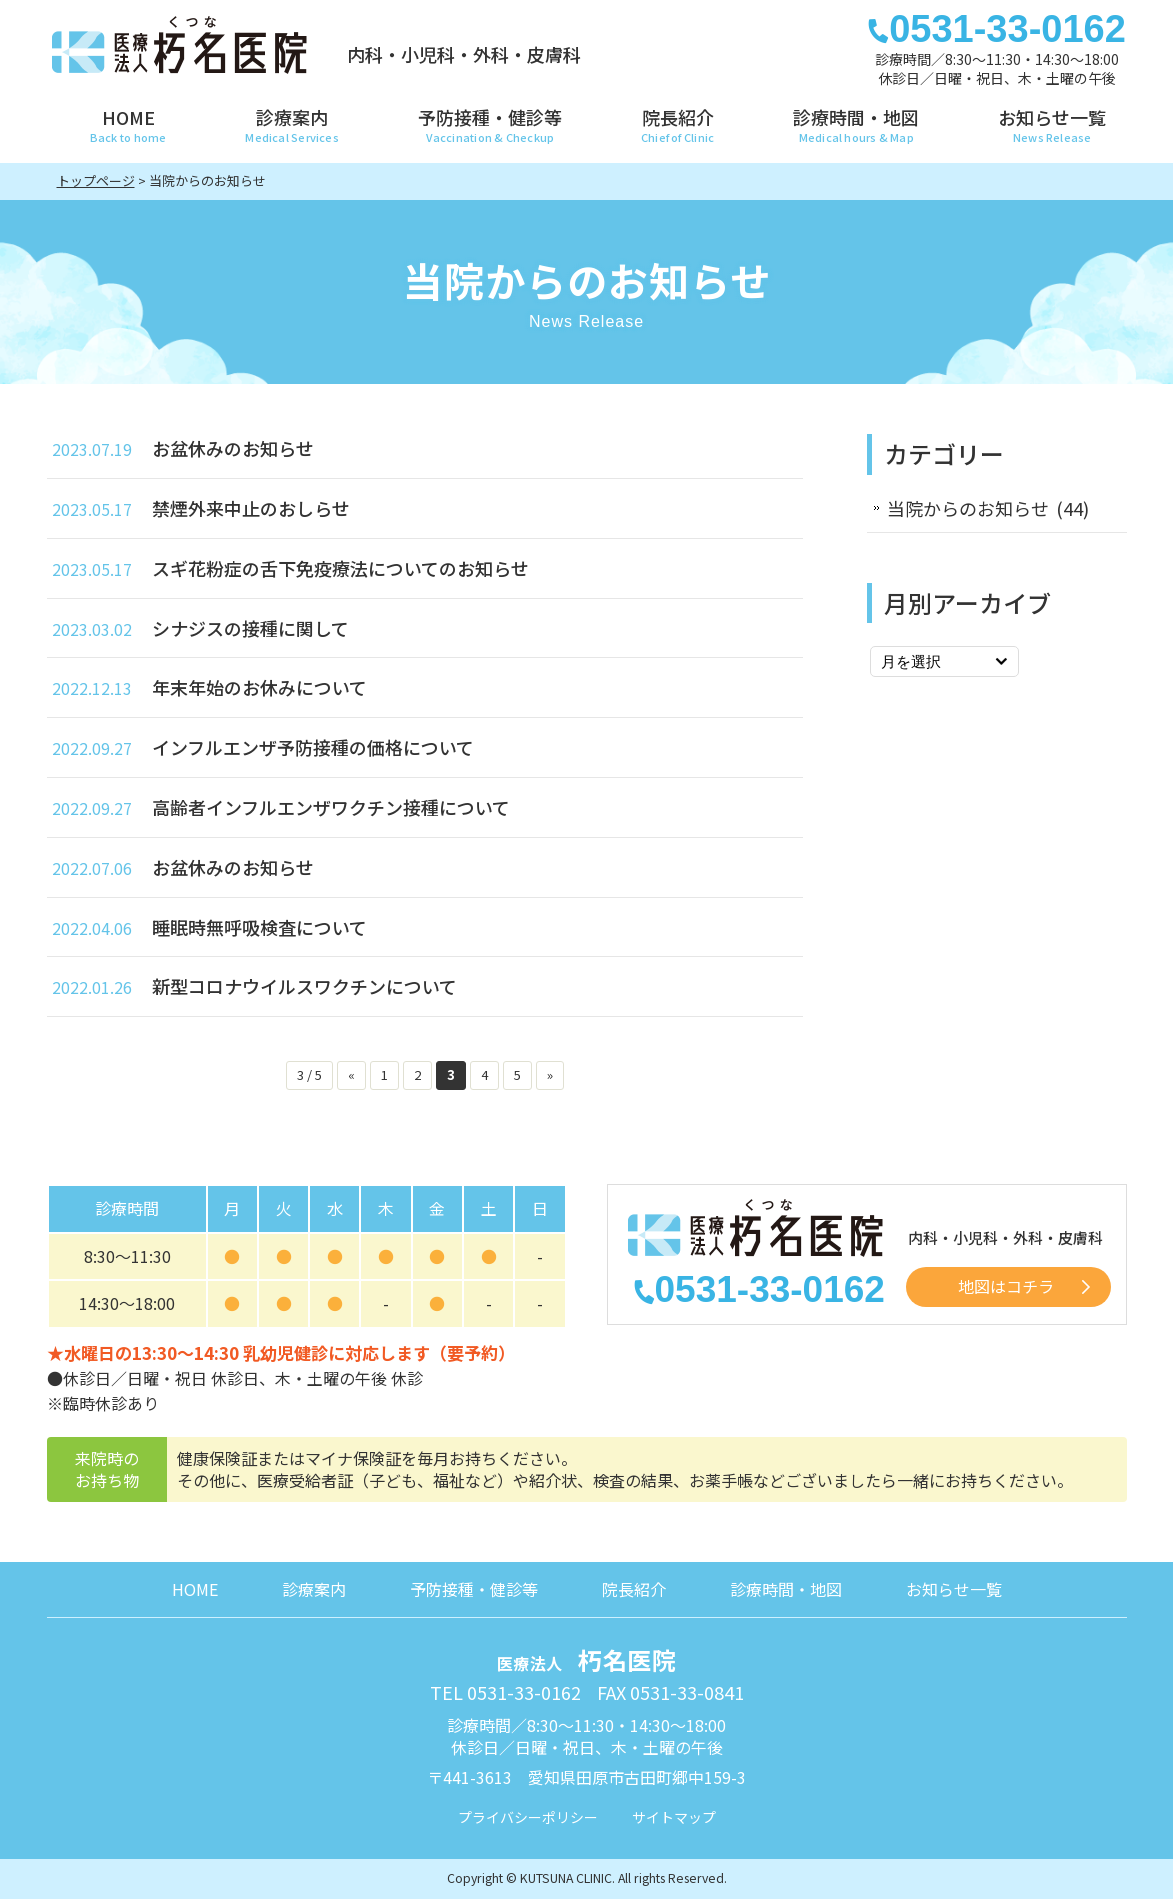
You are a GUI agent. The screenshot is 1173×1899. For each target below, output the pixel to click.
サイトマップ (674, 1817)
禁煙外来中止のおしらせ (251, 508)
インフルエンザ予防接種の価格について (313, 747)
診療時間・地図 (786, 1589)
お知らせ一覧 (954, 1589)
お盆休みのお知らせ (233, 448)
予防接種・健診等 (474, 1589)
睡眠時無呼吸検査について (259, 927)
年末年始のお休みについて (259, 687)
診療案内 (314, 1589)
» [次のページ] (550, 1074)
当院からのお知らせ (968, 508)
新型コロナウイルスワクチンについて (304, 986)
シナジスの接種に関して (250, 628)
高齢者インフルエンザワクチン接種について (331, 807)
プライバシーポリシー (528, 1817)
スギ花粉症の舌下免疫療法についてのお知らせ (340, 568)
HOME (195, 1589)
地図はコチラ (1006, 1286)
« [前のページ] (351, 1074)
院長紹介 (634, 1589)
